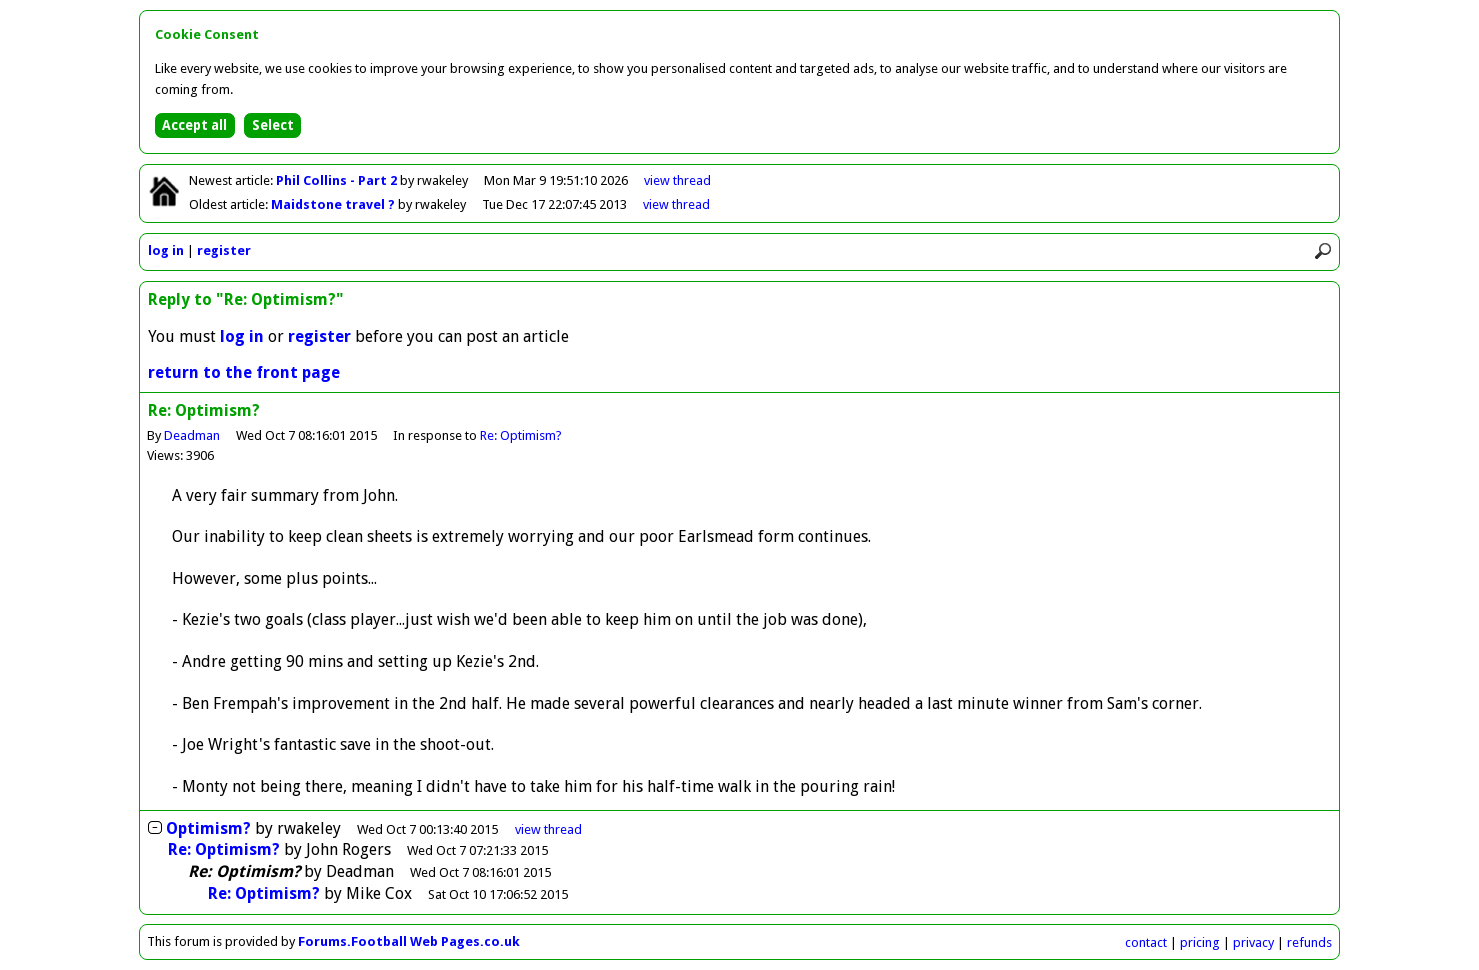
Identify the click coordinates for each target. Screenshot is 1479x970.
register (224, 250)
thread (548, 829)
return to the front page (244, 372)
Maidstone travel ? (334, 204)
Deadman (192, 435)
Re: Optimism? (521, 435)
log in (166, 250)
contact (1146, 942)
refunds (1309, 942)
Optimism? (208, 828)
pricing (1200, 942)
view (677, 180)
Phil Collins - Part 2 (338, 180)
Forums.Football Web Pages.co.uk (409, 941)
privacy (1253, 942)
